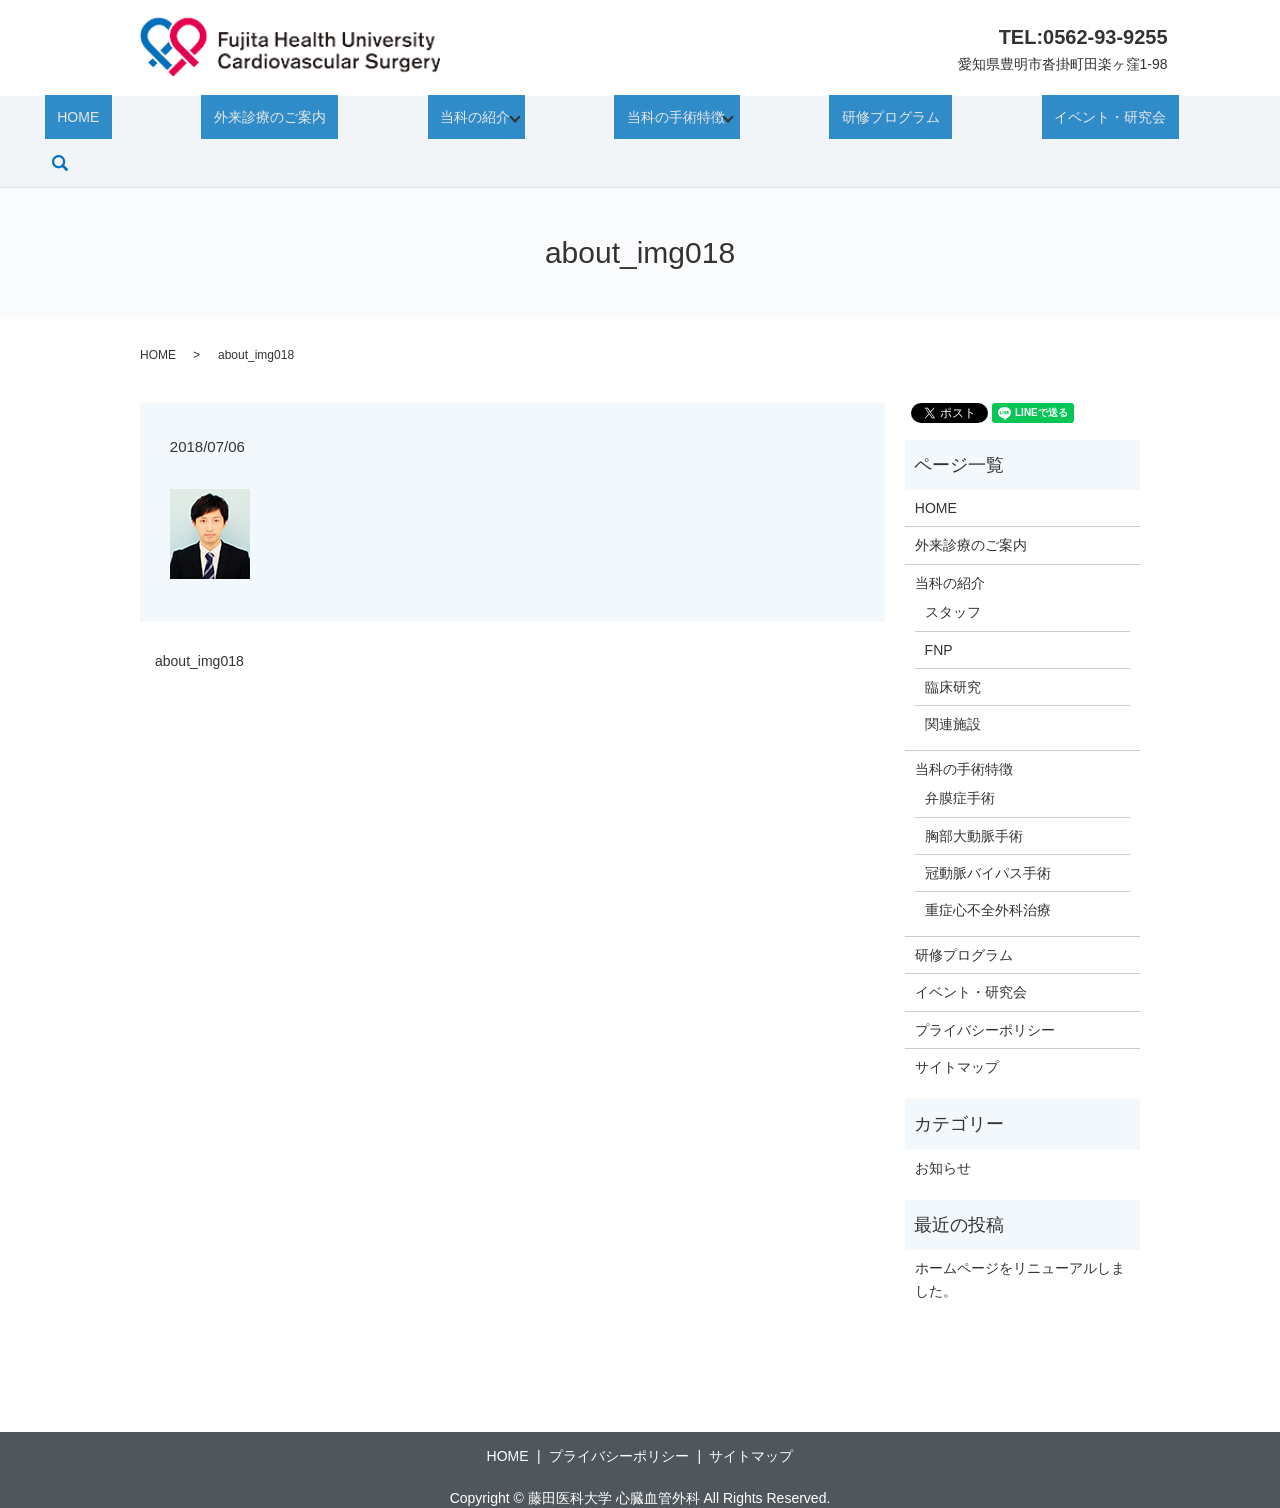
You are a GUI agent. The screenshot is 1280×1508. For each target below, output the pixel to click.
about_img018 (199, 619)
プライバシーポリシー (985, 988)
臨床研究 (953, 645)
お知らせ (943, 1126)
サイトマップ (957, 1025)
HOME (90, 120)
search (1196, 121)
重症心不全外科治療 (988, 869)
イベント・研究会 (1035, 120)
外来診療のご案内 (257, 120)
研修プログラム (841, 120)
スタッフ (953, 570)
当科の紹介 (437, 120)
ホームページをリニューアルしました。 (1020, 1238)
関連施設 (953, 683)
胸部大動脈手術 (974, 794)
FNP (939, 608)
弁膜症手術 (960, 756)
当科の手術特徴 (632, 120)
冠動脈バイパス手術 (988, 831)
